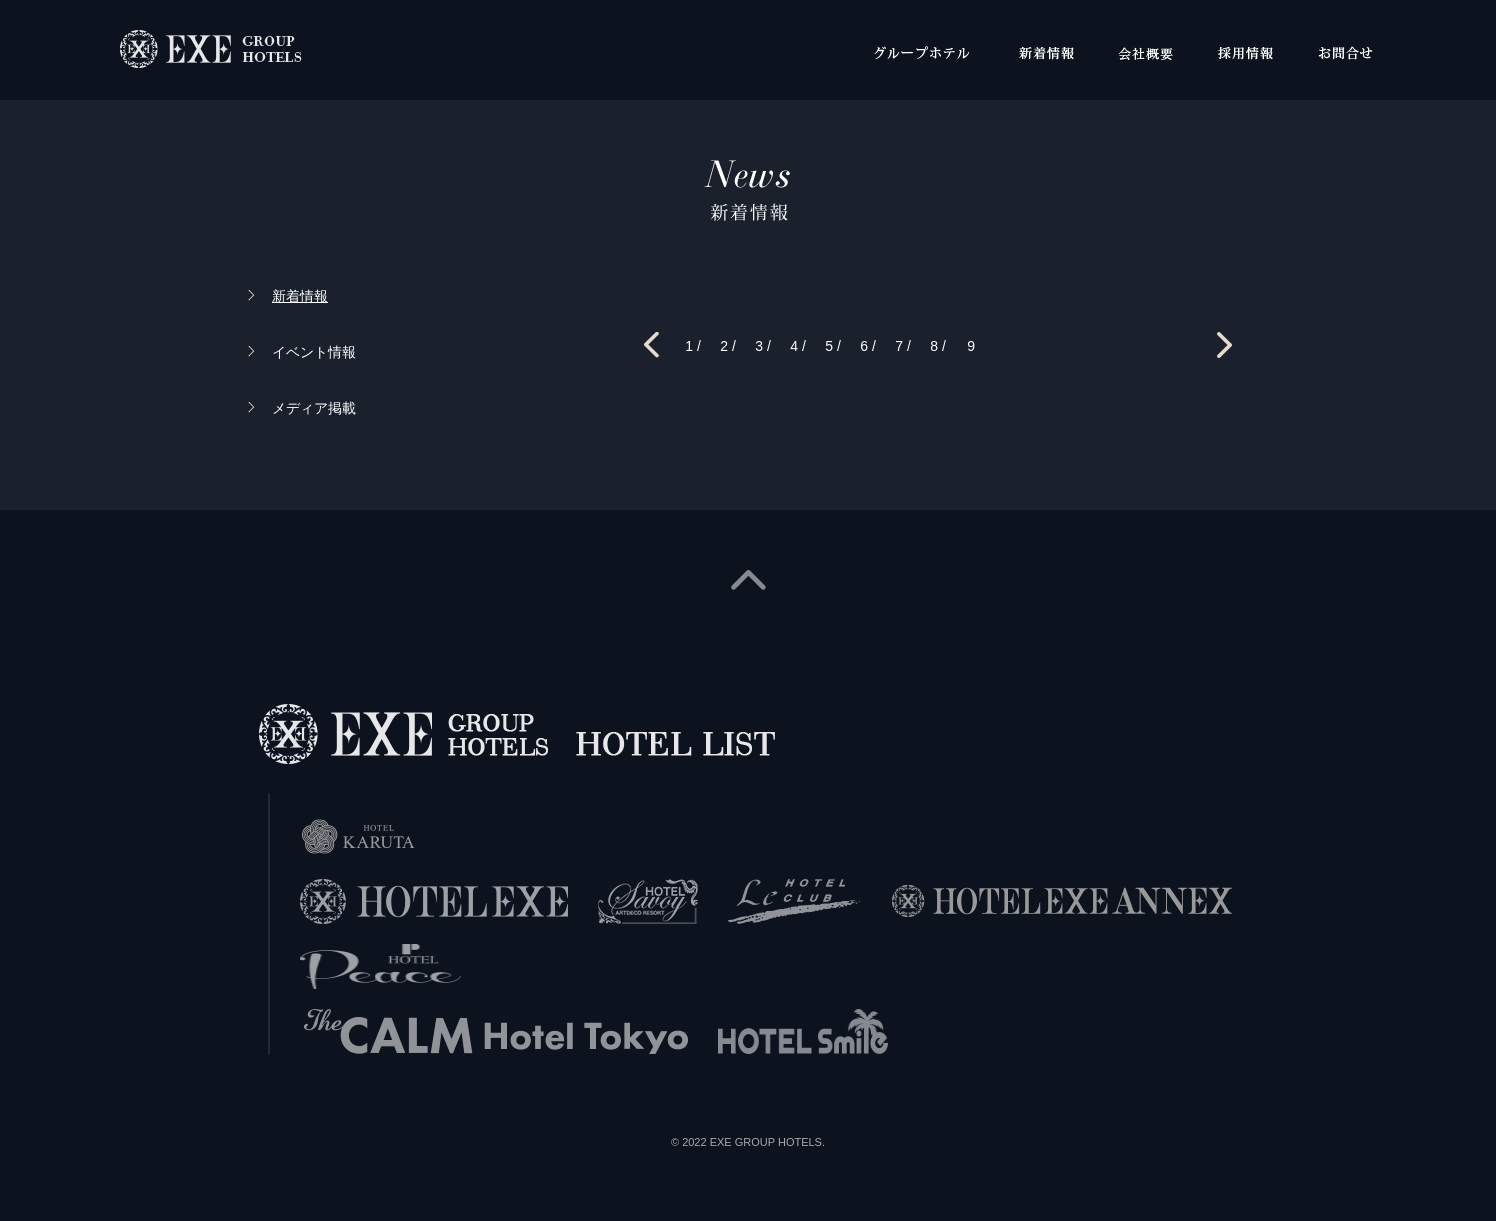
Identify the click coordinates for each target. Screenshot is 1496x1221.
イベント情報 (314, 352)
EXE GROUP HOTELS (766, 1142)
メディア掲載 (314, 408)
